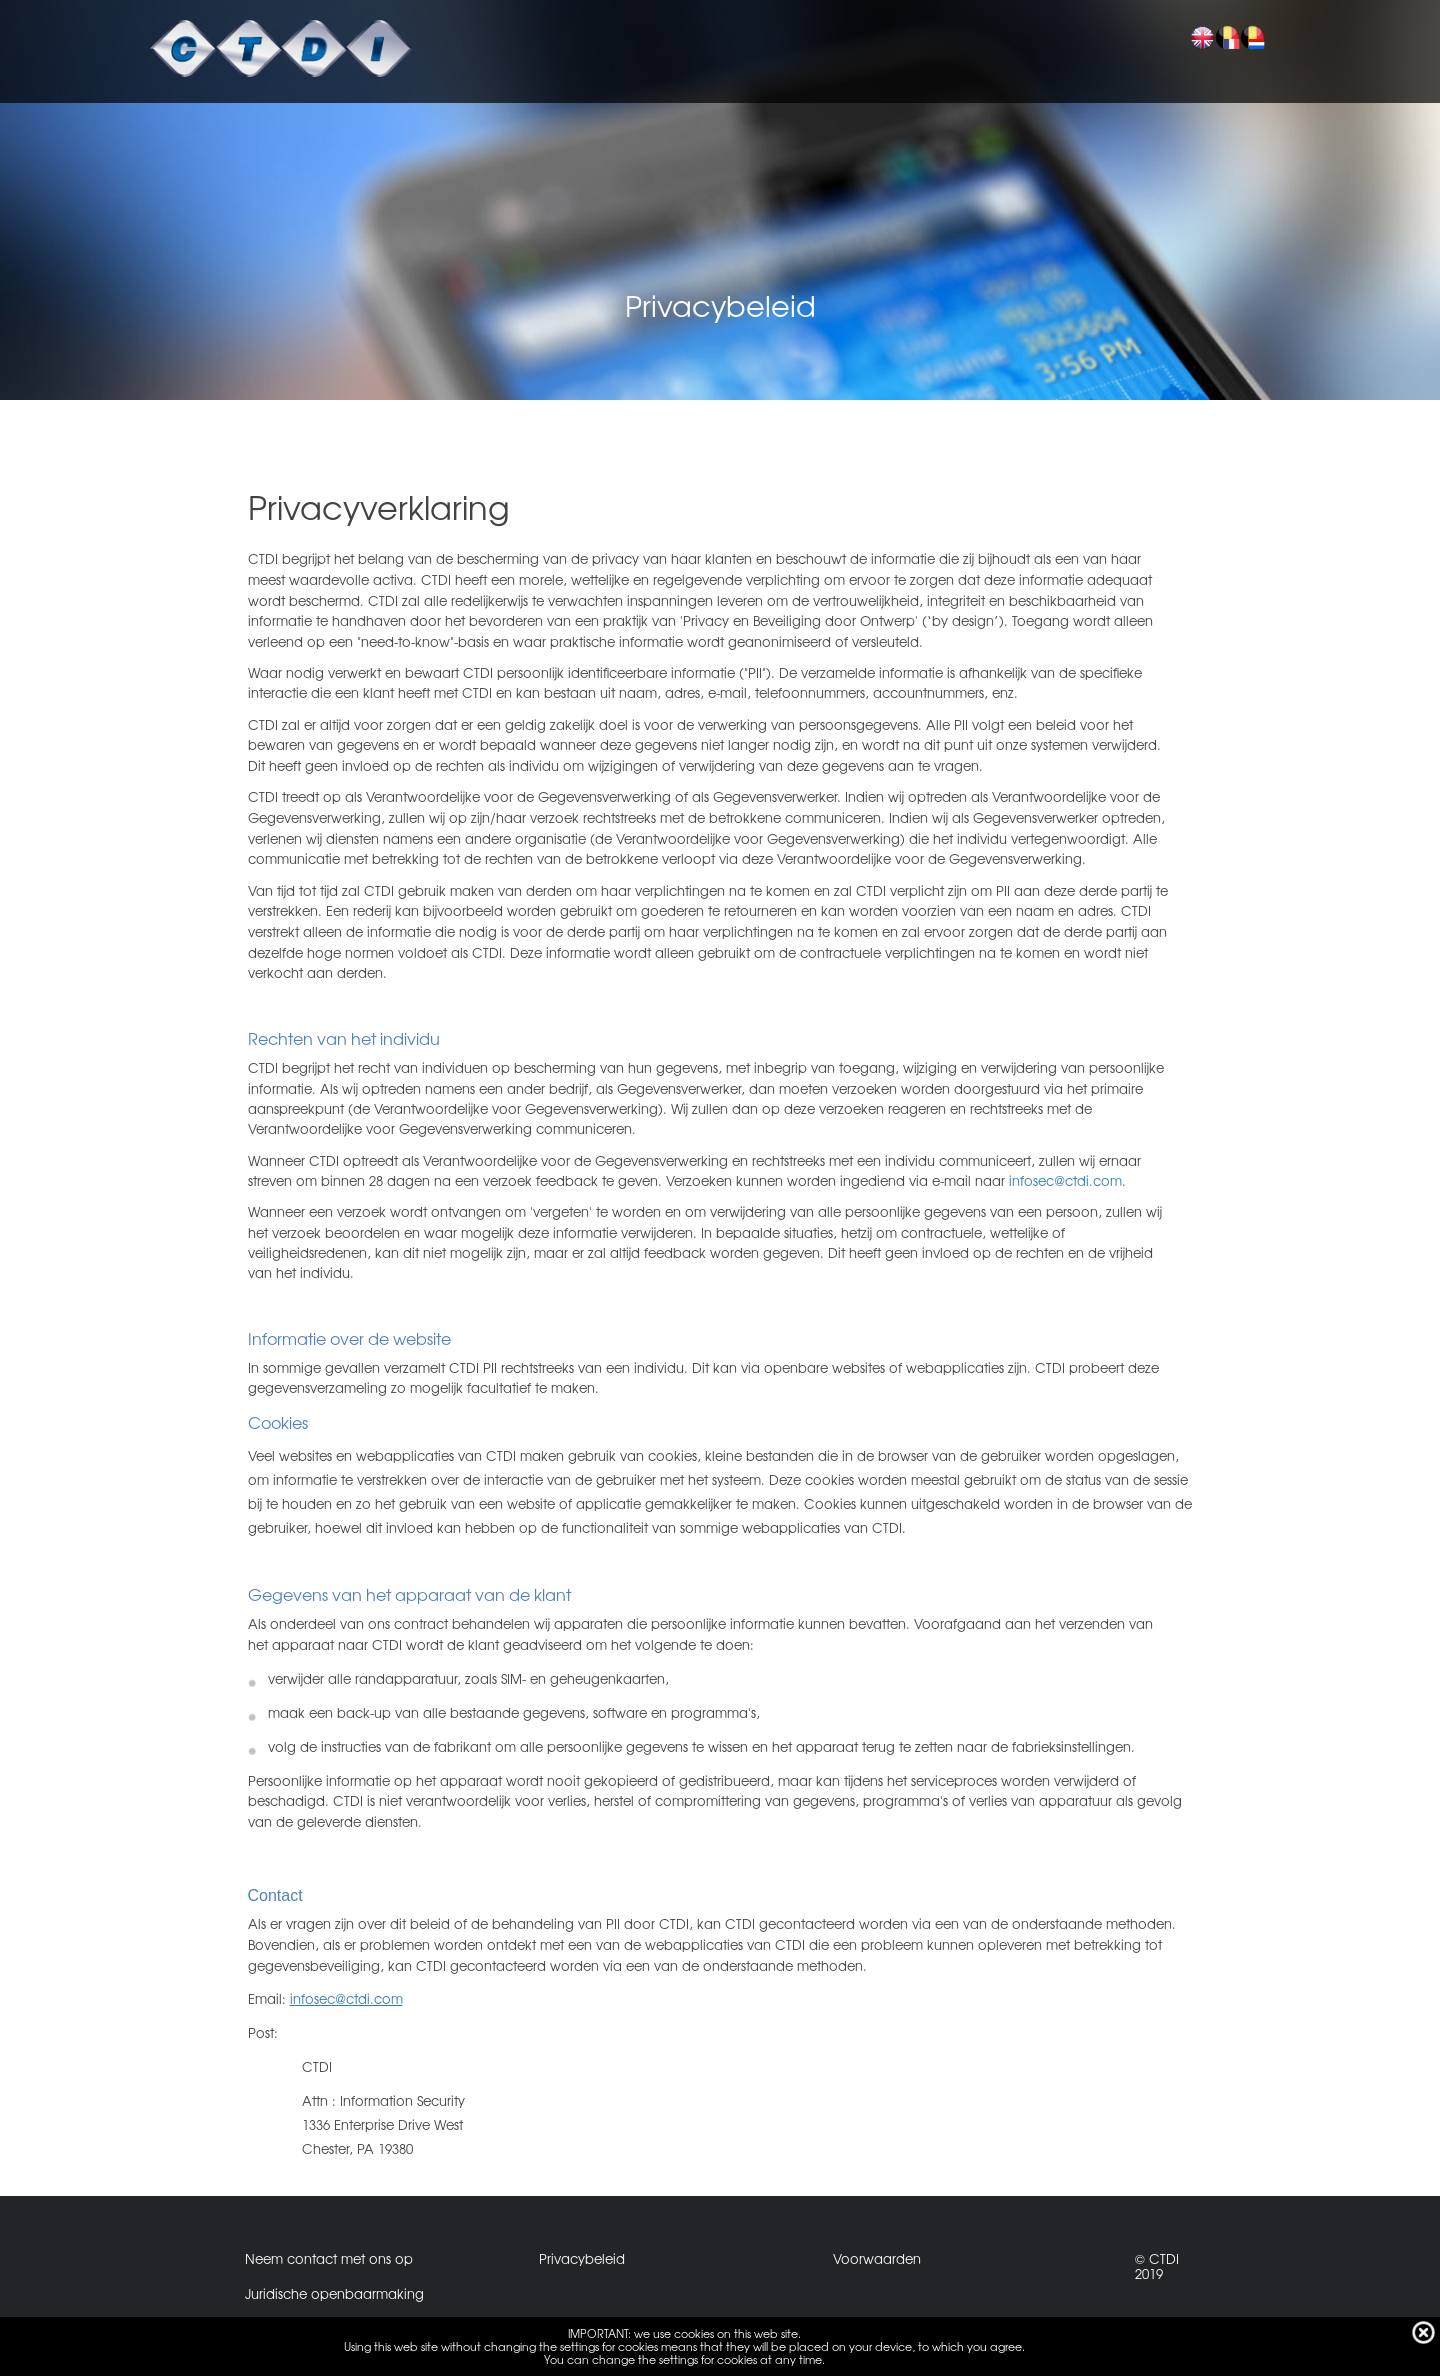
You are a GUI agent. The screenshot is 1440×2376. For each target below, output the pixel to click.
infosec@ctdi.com (1065, 1180)
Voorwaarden (877, 2258)
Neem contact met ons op (329, 2258)
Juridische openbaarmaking (334, 2293)
